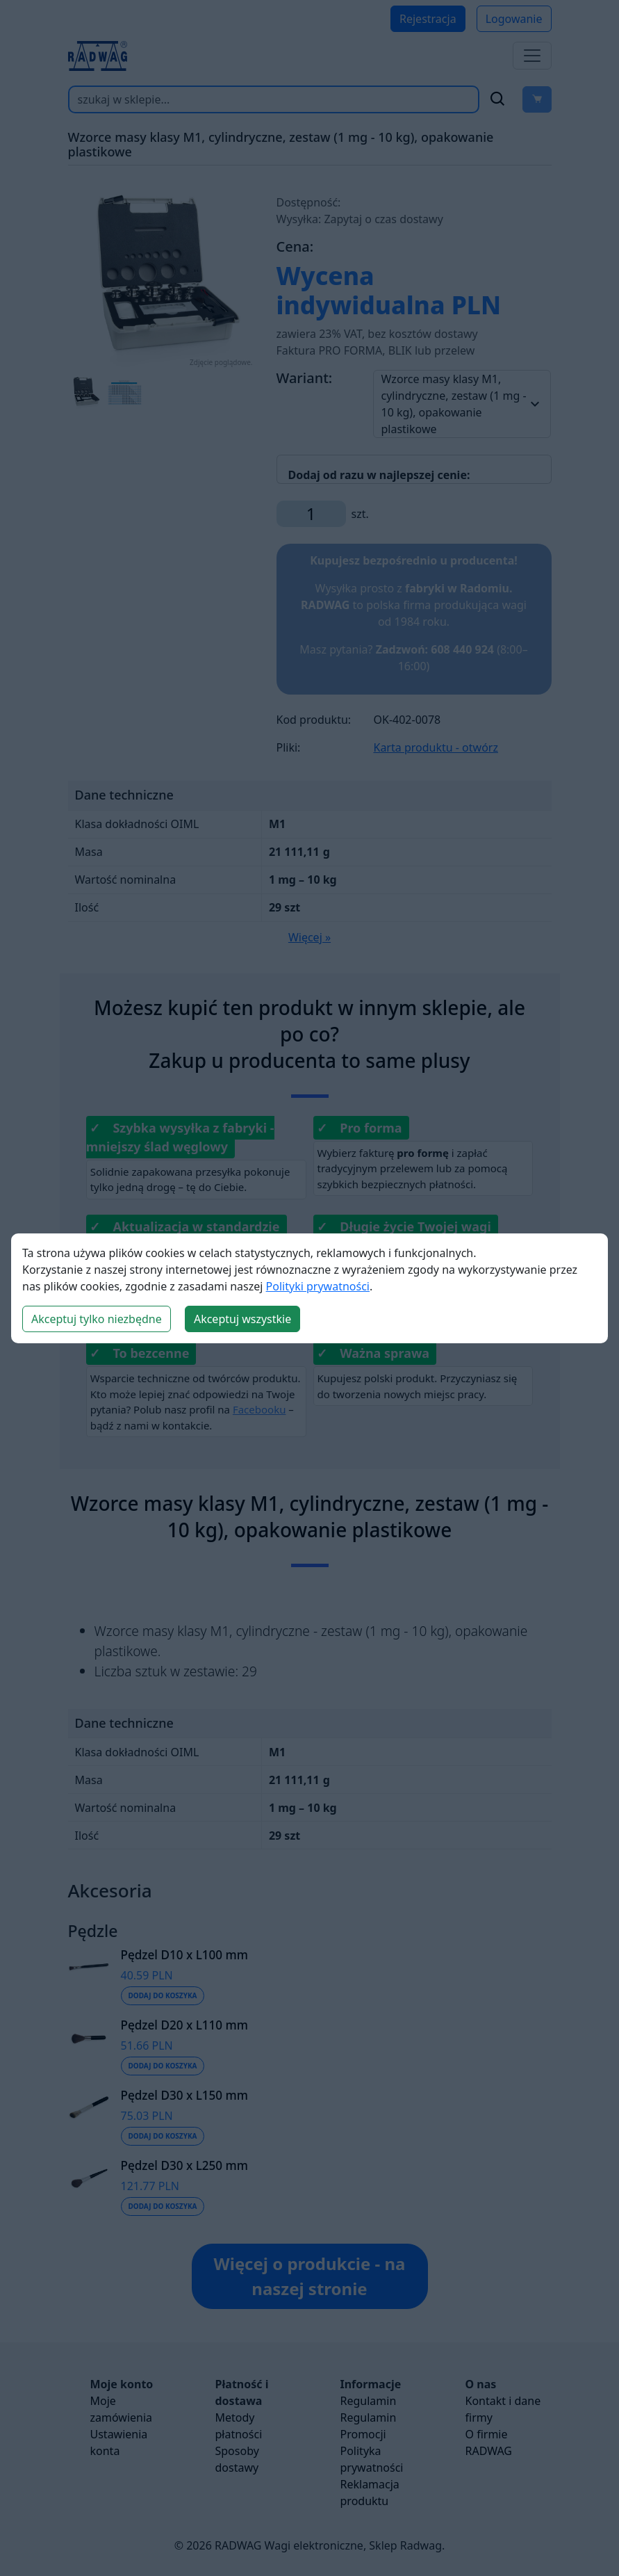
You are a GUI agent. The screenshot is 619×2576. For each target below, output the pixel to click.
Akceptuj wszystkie (242, 1319)
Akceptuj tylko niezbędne (96, 1319)
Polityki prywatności (318, 1286)
